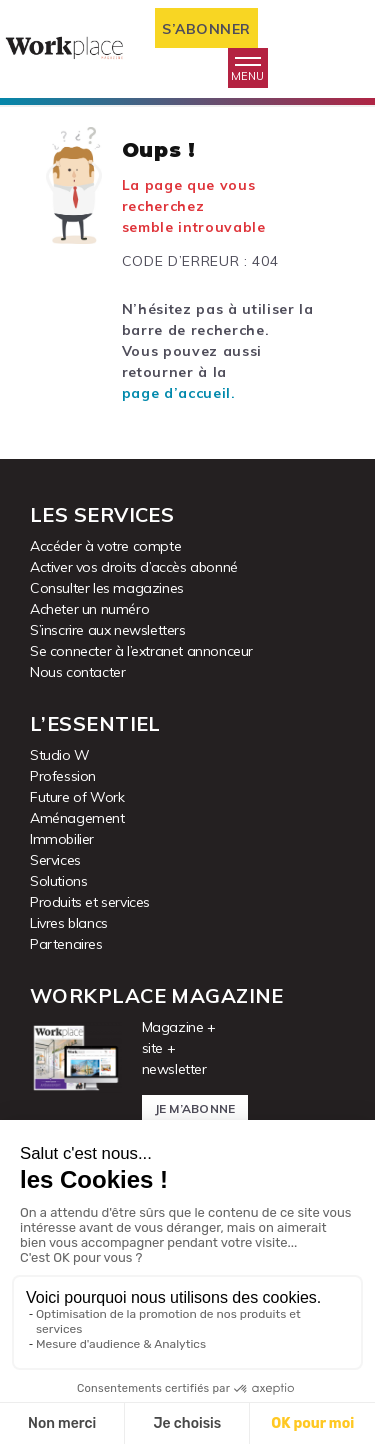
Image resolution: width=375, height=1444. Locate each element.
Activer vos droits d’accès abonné (134, 567)
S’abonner (206, 29)
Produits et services (90, 902)
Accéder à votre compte (105, 546)
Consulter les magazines (107, 588)
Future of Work (77, 797)
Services (55, 860)
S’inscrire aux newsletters (108, 630)
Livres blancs (69, 923)
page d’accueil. (179, 393)
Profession (63, 776)
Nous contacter (77, 672)
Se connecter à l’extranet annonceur (141, 651)
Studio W (60, 755)
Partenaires (66, 944)
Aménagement (77, 818)
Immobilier (62, 839)
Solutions (58, 881)
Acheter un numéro (89, 609)
